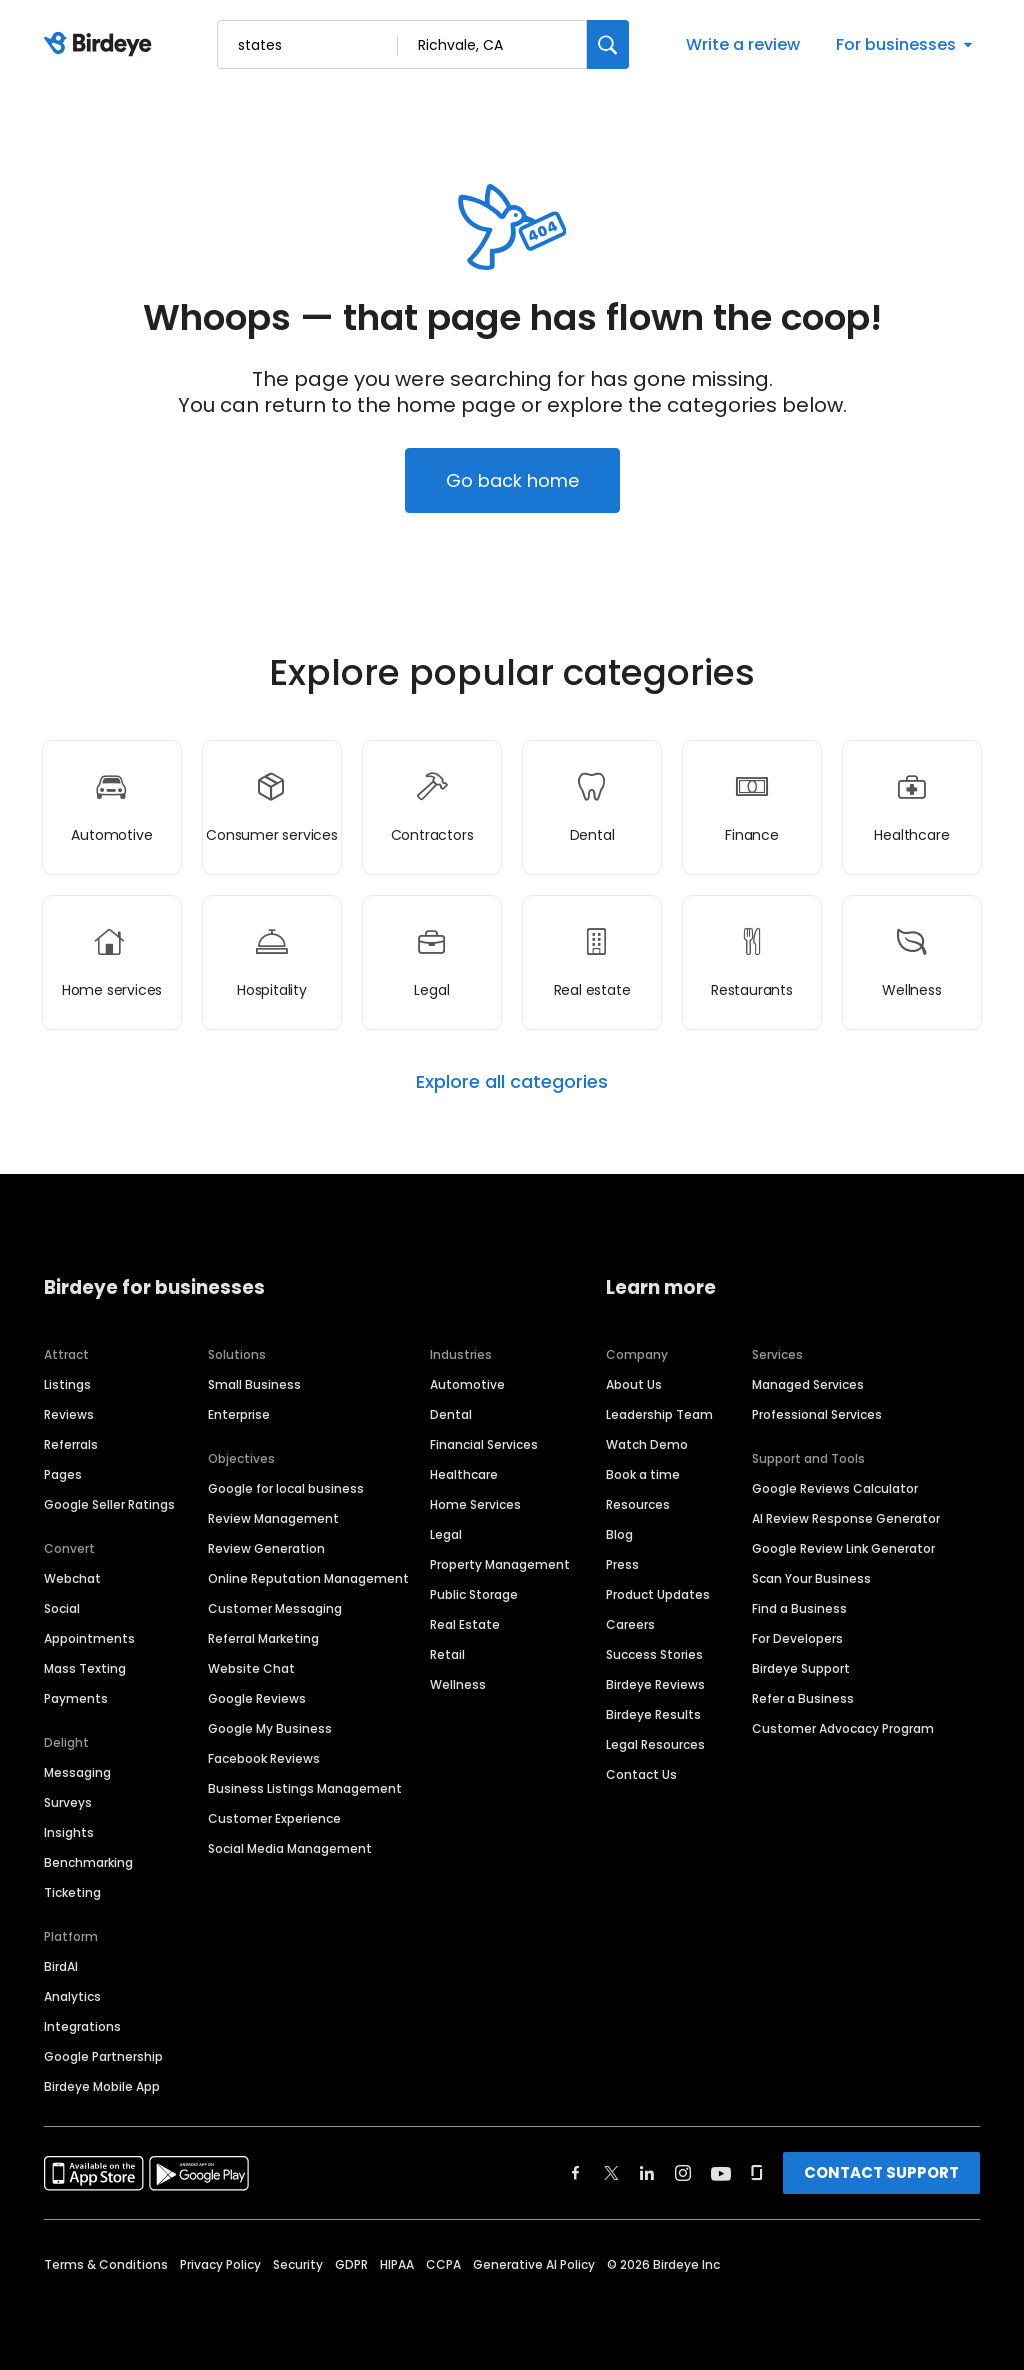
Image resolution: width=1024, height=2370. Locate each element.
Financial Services (484, 1444)
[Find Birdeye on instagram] (683, 2173)
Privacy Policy (220, 2264)
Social (62, 1608)
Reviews (69, 1414)
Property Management (500, 1564)
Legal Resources (655, 1744)
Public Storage (474, 1594)
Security (298, 2264)
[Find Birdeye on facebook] (576, 2173)
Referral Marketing (263, 1638)
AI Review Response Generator (846, 1518)
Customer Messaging (275, 1608)
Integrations (82, 2026)
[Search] (608, 44)
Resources (638, 1504)
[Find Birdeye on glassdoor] (757, 2173)
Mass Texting (85, 1668)
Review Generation (266, 1548)
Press (622, 1564)
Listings (67, 1384)
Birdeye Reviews (655, 1684)
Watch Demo (647, 1444)
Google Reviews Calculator (835, 1488)
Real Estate (465, 1624)
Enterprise (239, 1414)
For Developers (797, 1638)
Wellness (458, 1684)
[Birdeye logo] (101, 45)
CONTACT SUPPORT (881, 2172)
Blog (619, 1534)
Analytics (72, 1996)
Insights (69, 1832)
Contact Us (641, 1774)
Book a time (643, 1474)
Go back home (512, 480)
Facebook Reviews (264, 1758)
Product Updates (658, 1594)
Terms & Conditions (106, 2264)
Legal (446, 1534)
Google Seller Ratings (109, 1504)
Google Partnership (103, 2056)
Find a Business (799, 1608)
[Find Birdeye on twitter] (611, 2173)
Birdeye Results (653, 1714)
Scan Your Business (811, 1578)
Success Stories (654, 1654)
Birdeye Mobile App (102, 2086)
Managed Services (808, 1384)
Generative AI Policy (534, 2264)
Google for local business (286, 1488)
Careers (630, 1624)
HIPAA (397, 2264)
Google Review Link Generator (843, 1548)
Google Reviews (257, 1698)
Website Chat (251, 1668)
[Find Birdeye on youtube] (721, 2173)
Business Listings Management (305, 1788)
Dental (451, 1414)
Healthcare (464, 1474)
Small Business (254, 1384)
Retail (447, 1654)
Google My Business (270, 1728)
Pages (63, 1474)
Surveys (68, 1802)
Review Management (273, 1518)
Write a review (743, 44)
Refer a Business (803, 1698)
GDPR (351, 2264)
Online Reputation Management (308, 1578)
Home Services (475, 1504)
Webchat (72, 1578)
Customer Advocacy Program (843, 1728)
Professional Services (817, 1414)
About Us (634, 1384)
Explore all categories (512, 1082)
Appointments (89, 1638)
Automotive (467, 1384)
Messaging (77, 1772)
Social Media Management (290, 1848)
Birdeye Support (801, 1668)
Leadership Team (659, 1414)
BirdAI (61, 1966)
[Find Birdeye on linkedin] (647, 2173)
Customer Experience (274, 1818)
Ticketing (72, 1892)
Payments (76, 1698)
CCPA (443, 2264)
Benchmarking (88, 1862)
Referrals (71, 1444)
